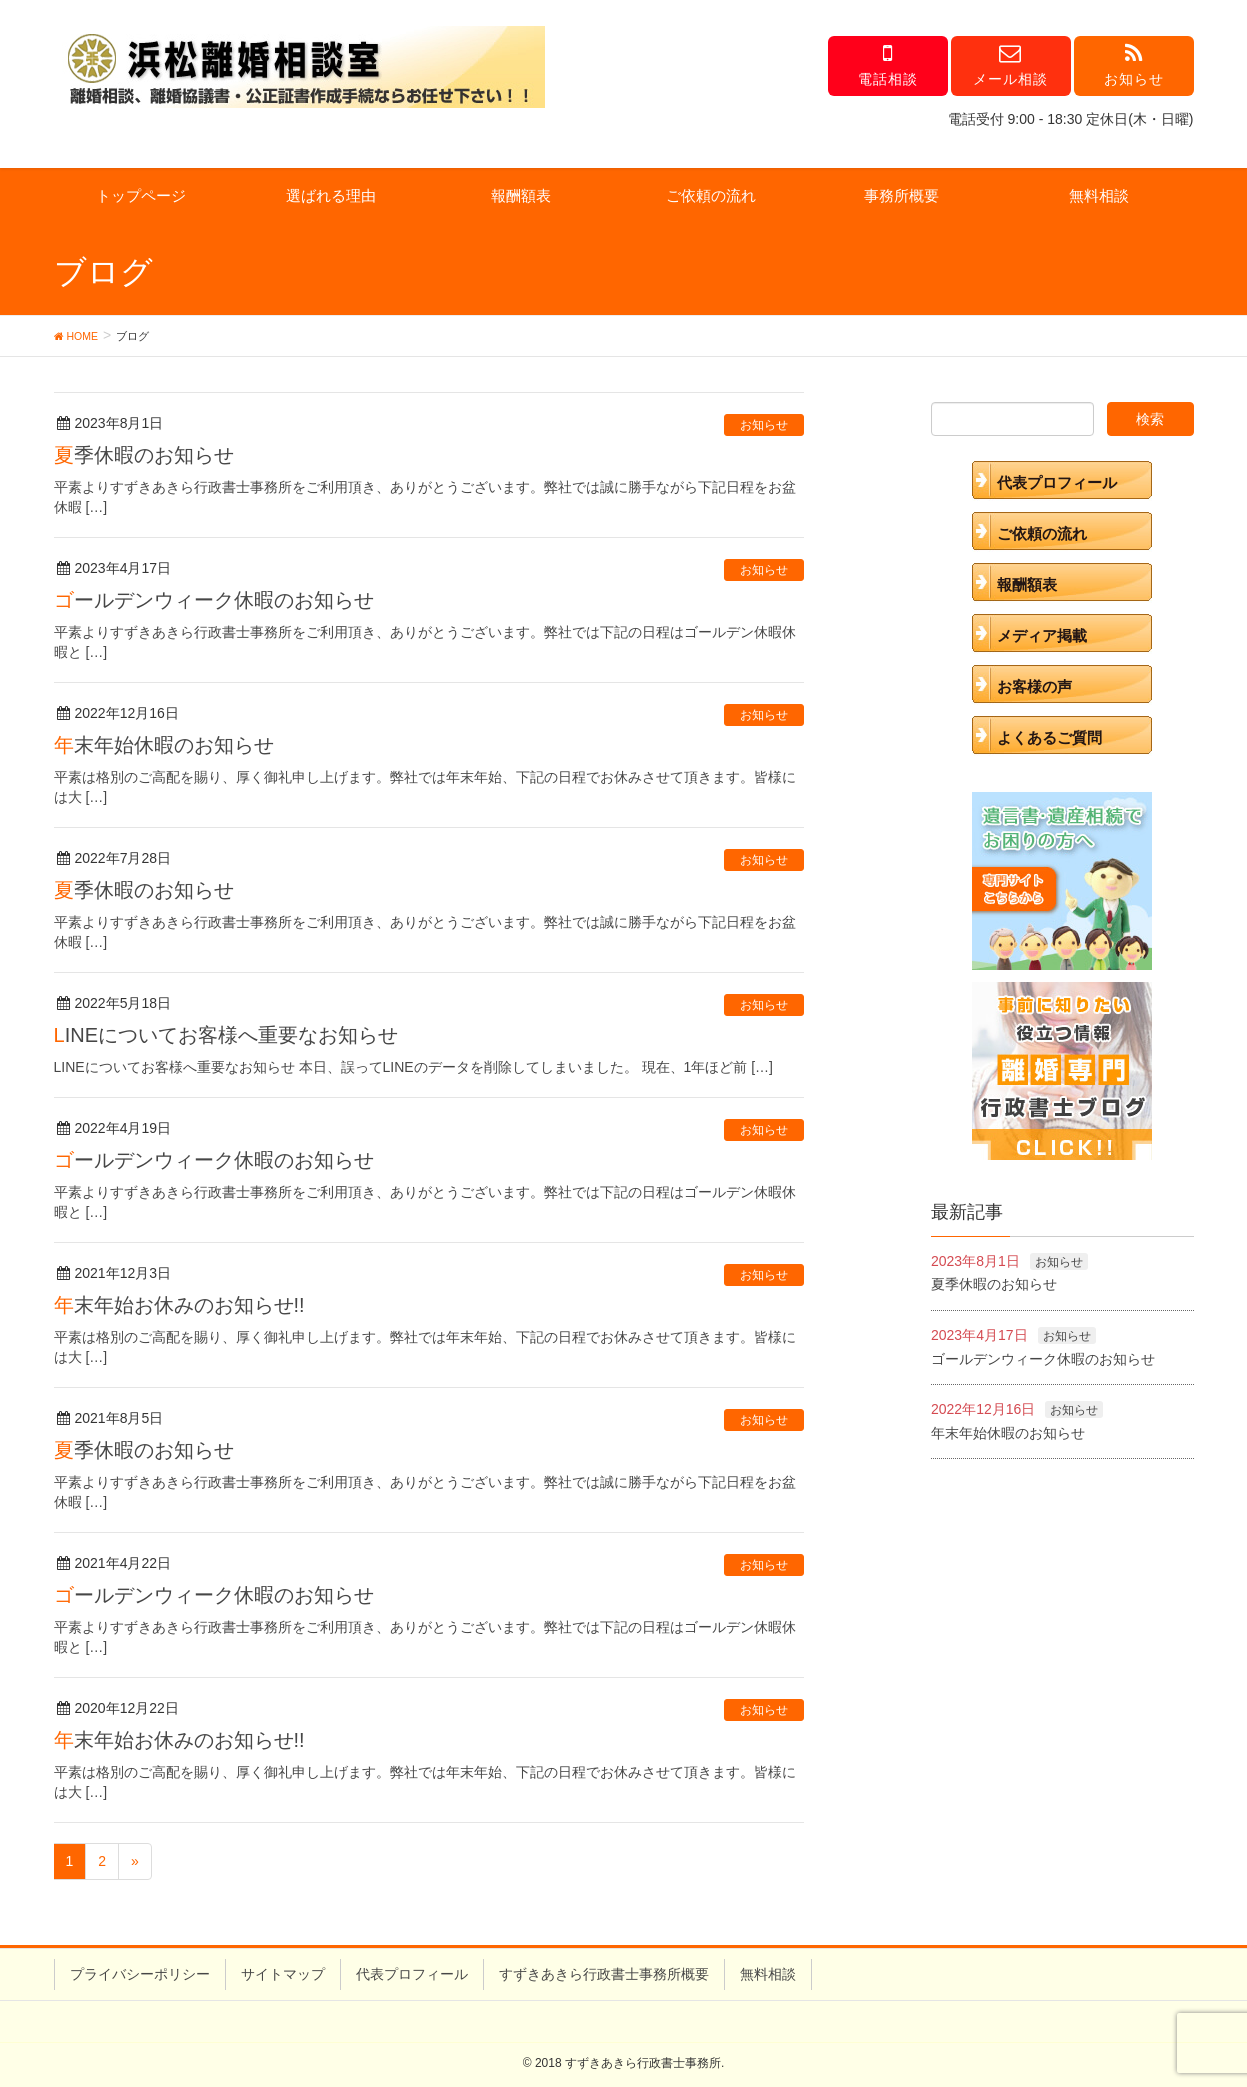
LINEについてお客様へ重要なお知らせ (226, 1035)
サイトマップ (283, 1974)
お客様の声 (1034, 686)
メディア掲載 (1042, 635)
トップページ (141, 195)
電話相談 (888, 64)
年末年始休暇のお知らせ (164, 745)
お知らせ (1134, 64)
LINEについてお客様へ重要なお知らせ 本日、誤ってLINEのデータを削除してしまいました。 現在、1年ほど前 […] (413, 1067)
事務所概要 (901, 195)
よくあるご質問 (1049, 737)
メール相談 (1010, 64)
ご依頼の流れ (711, 195)
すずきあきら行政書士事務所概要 (604, 1974)
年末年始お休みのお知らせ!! (179, 1305)
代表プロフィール (1057, 482)
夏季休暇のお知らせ (144, 455)
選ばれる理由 (331, 195)
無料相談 (1099, 195)
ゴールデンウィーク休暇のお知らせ (214, 600)
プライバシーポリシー (140, 1974)
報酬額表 (521, 195)
